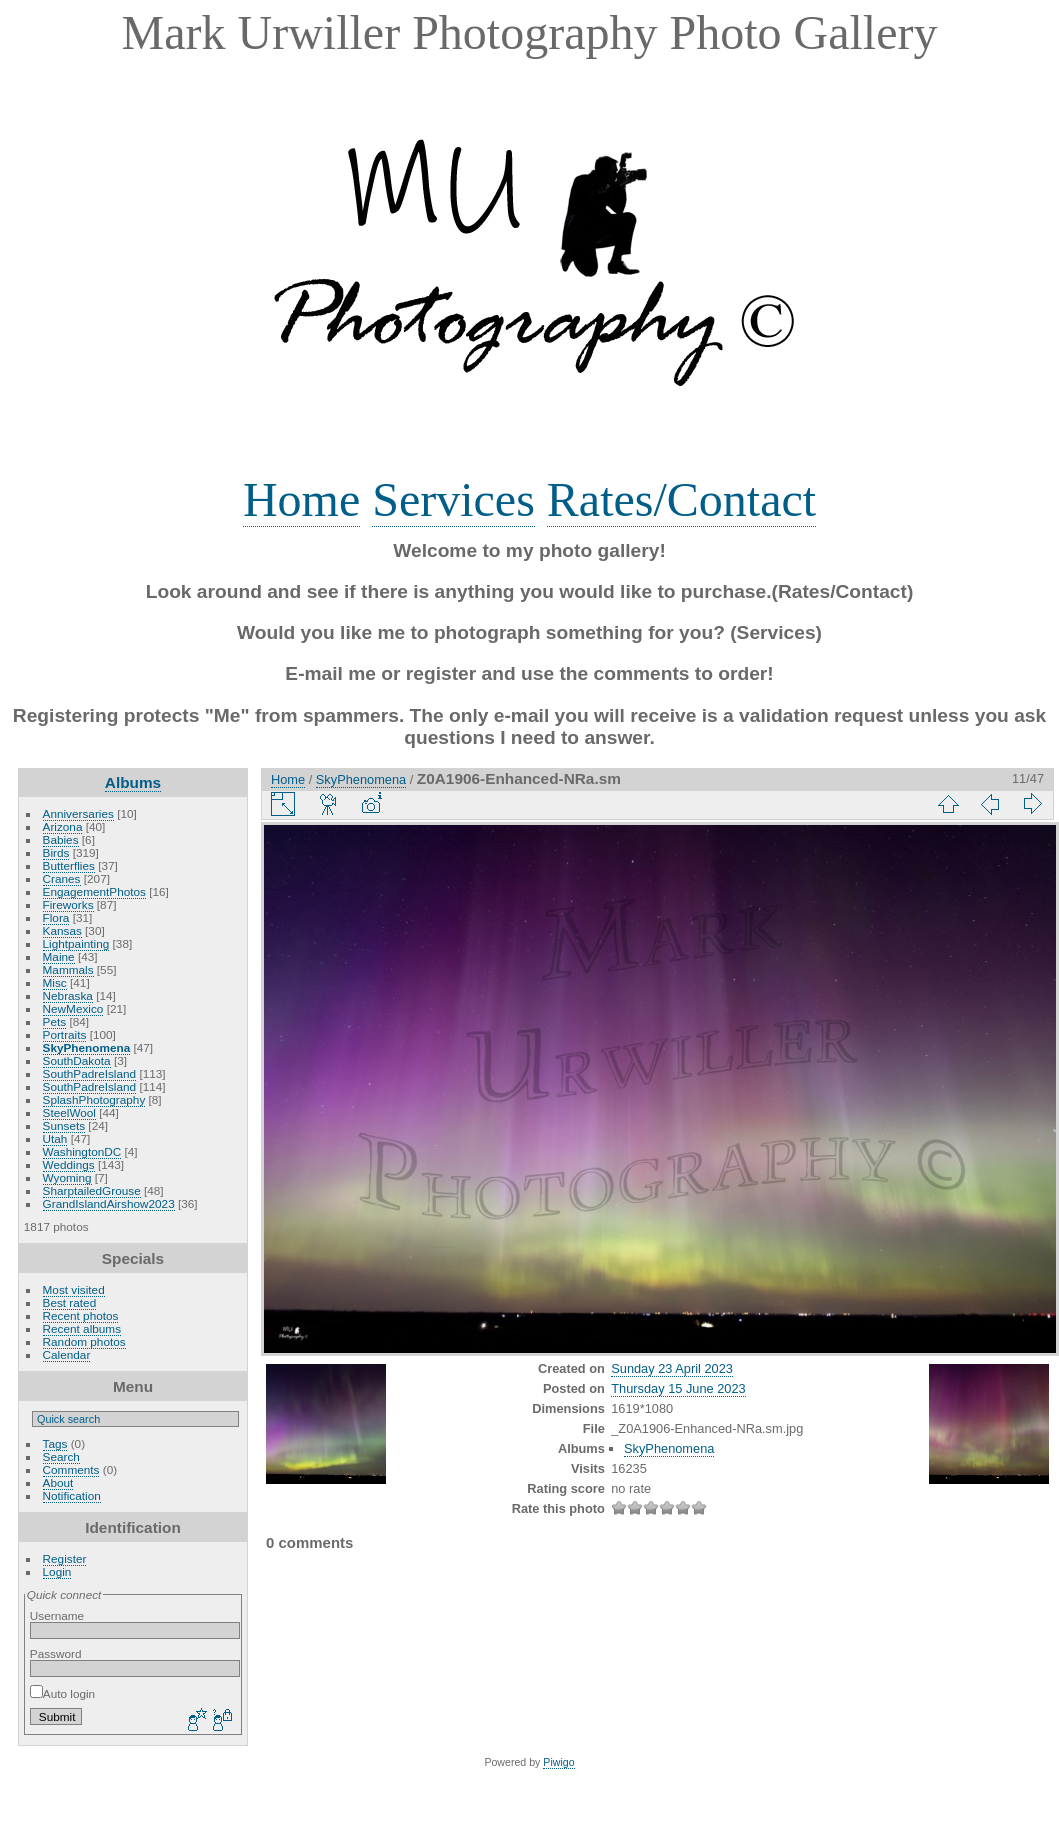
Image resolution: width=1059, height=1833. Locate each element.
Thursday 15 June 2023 (678, 1388)
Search (61, 1456)
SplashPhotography (94, 1099)
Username (57, 1615)
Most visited (74, 1289)
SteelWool (69, 1112)
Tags (55, 1443)
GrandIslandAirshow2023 (109, 1203)
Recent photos (81, 1315)
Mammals (68, 969)
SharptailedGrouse (92, 1190)
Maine (59, 956)
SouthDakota (77, 1060)
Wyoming (67, 1177)
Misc (55, 982)
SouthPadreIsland (90, 1073)
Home (301, 499)
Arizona (63, 826)
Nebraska (68, 995)
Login (57, 1571)
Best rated (70, 1302)
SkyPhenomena (87, 1047)
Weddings (69, 1164)
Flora (56, 917)
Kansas (62, 930)
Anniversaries (78, 813)
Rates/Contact (681, 499)
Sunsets (64, 1125)
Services (453, 499)
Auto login (62, 1693)
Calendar (67, 1354)
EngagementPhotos (94, 891)
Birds (56, 852)
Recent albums (82, 1328)
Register (65, 1558)
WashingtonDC (82, 1151)
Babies (61, 839)
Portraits (65, 1034)
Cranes (62, 878)
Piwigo (558, 1762)
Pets (55, 1021)
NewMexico (73, 1008)
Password (56, 1653)
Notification (72, 1495)
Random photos (84, 1341)
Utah (55, 1138)
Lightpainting (76, 943)
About (58, 1482)
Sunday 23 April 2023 (672, 1368)
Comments (71, 1469)
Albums (133, 782)
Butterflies (69, 865)
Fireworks (68, 904)
